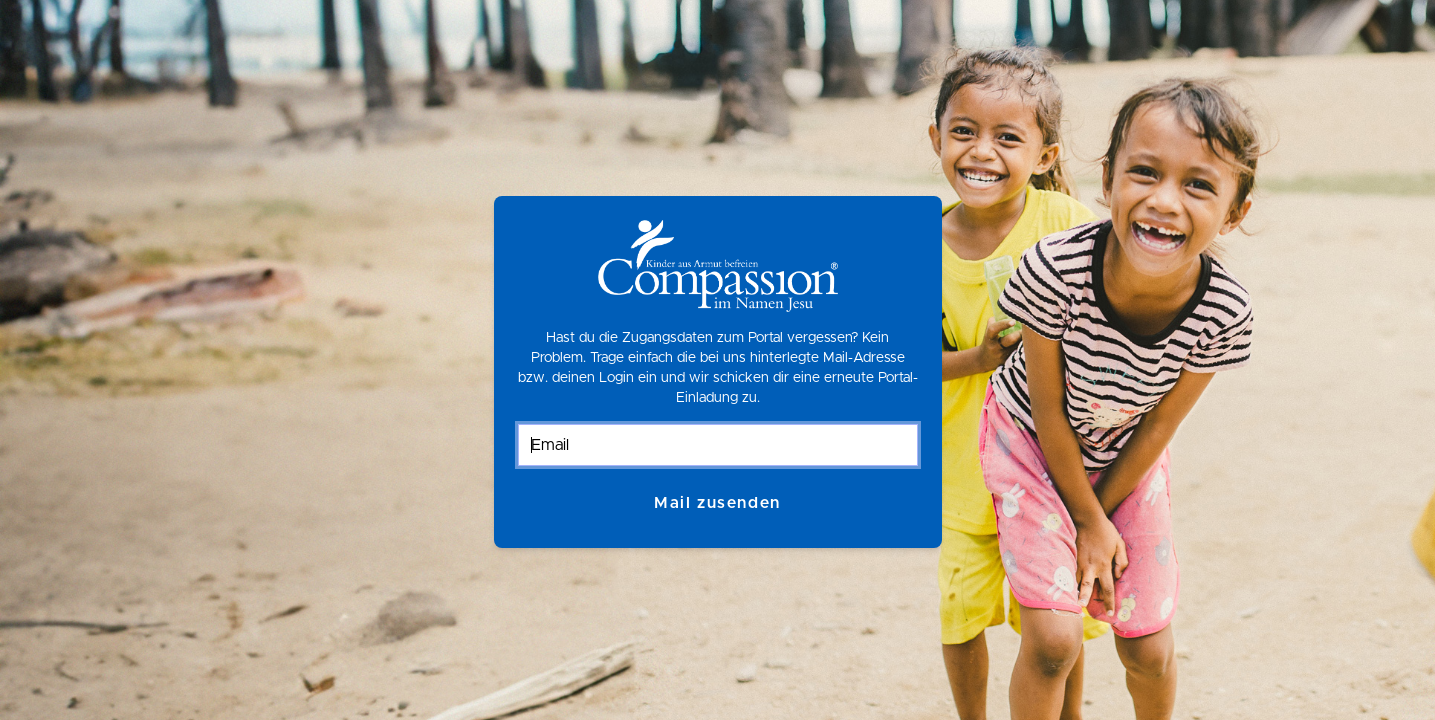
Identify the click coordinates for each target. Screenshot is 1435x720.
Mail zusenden (717, 503)
